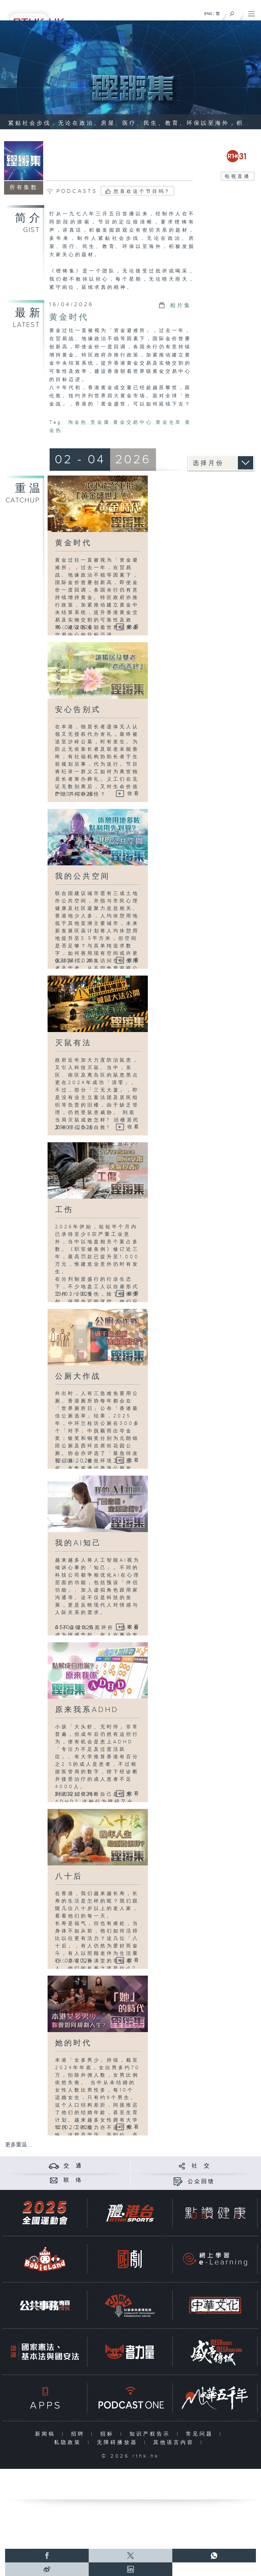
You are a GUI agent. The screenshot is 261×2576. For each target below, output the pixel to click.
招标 (108, 2434)
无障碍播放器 (119, 2442)
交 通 (73, 2166)
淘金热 (78, 422)
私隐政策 (69, 2442)
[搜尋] (232, 12)
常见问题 (201, 2434)
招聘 (79, 2434)
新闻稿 (46, 2434)
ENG (208, 13)
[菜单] (251, 12)
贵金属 (100, 422)
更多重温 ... (18, 2145)
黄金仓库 (169, 422)
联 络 (73, 2180)
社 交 (201, 2166)
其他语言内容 (175, 2442)
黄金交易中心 (133, 422)
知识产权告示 (151, 2434)
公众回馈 (201, 2181)
